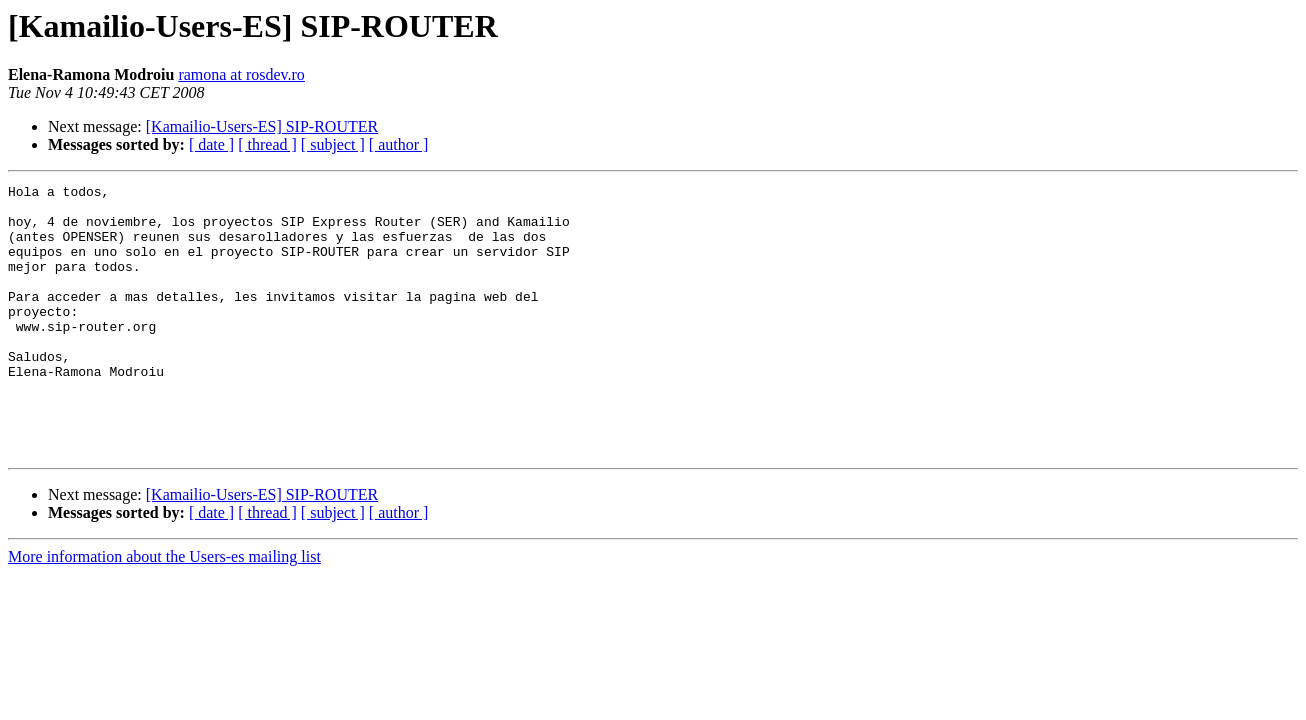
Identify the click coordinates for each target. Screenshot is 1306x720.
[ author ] (399, 144)
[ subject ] (333, 144)
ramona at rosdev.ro (241, 74)
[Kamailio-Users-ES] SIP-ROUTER (262, 126)
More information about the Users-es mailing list (164, 610)
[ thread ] (267, 144)
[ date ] (211, 144)
